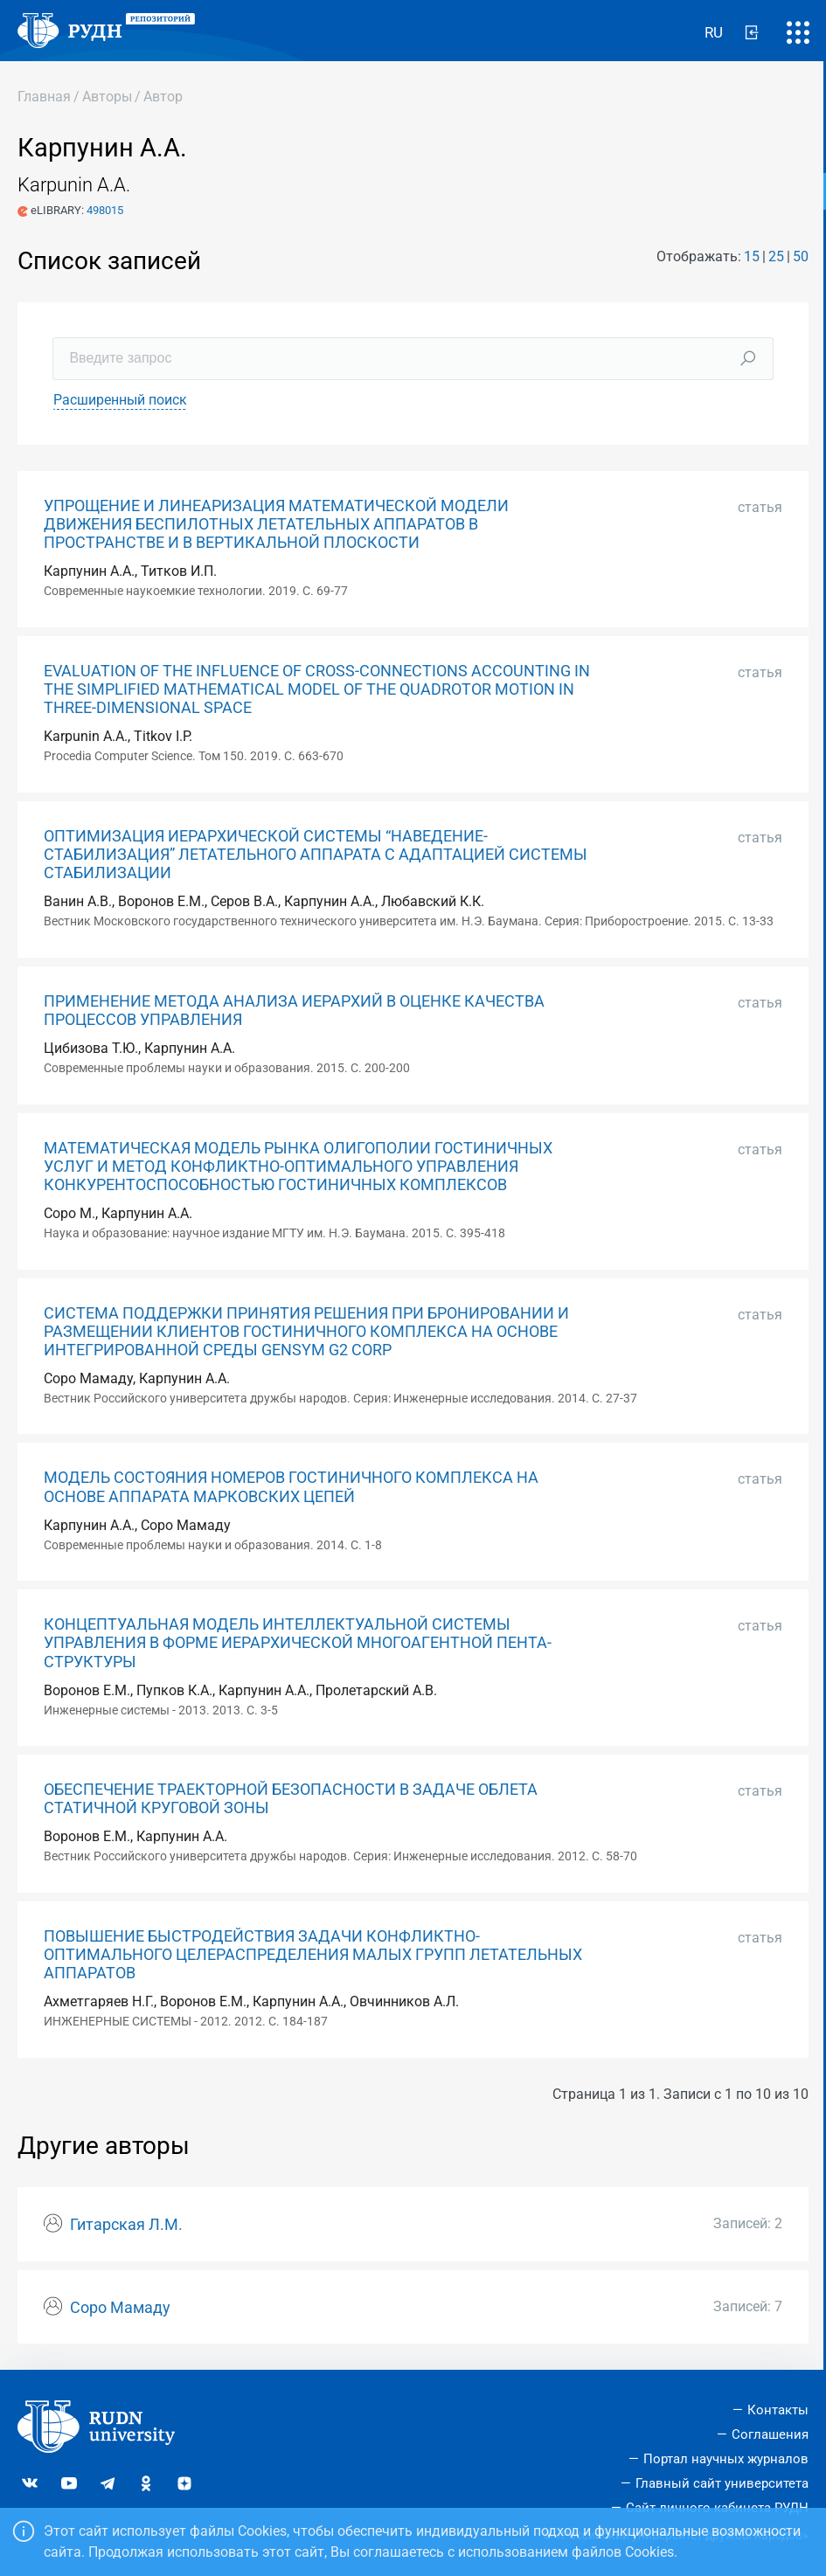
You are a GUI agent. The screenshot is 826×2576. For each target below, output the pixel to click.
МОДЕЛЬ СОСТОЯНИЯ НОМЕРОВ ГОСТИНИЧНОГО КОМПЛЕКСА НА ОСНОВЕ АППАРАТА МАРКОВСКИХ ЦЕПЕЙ (291, 1487)
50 (801, 256)
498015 (105, 210)
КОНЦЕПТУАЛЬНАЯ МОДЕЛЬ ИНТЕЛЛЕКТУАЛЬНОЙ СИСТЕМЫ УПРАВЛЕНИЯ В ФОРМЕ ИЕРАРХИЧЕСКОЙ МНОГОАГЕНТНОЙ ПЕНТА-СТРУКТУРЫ (298, 1643)
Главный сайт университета (722, 2483)
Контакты (778, 2410)
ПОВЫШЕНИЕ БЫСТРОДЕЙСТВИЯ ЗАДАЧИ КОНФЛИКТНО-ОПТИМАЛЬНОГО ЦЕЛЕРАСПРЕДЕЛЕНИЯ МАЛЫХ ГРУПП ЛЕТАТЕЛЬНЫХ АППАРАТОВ (313, 1955)
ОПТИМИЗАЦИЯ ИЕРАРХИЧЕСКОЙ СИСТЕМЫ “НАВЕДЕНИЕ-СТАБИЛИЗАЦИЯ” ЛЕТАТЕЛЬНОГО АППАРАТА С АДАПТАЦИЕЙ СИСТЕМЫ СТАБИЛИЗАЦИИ (315, 855)
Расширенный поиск (120, 399)
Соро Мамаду (120, 2307)
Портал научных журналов (726, 2459)
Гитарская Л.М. (126, 2224)
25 (776, 256)
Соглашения (770, 2434)
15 (752, 256)
